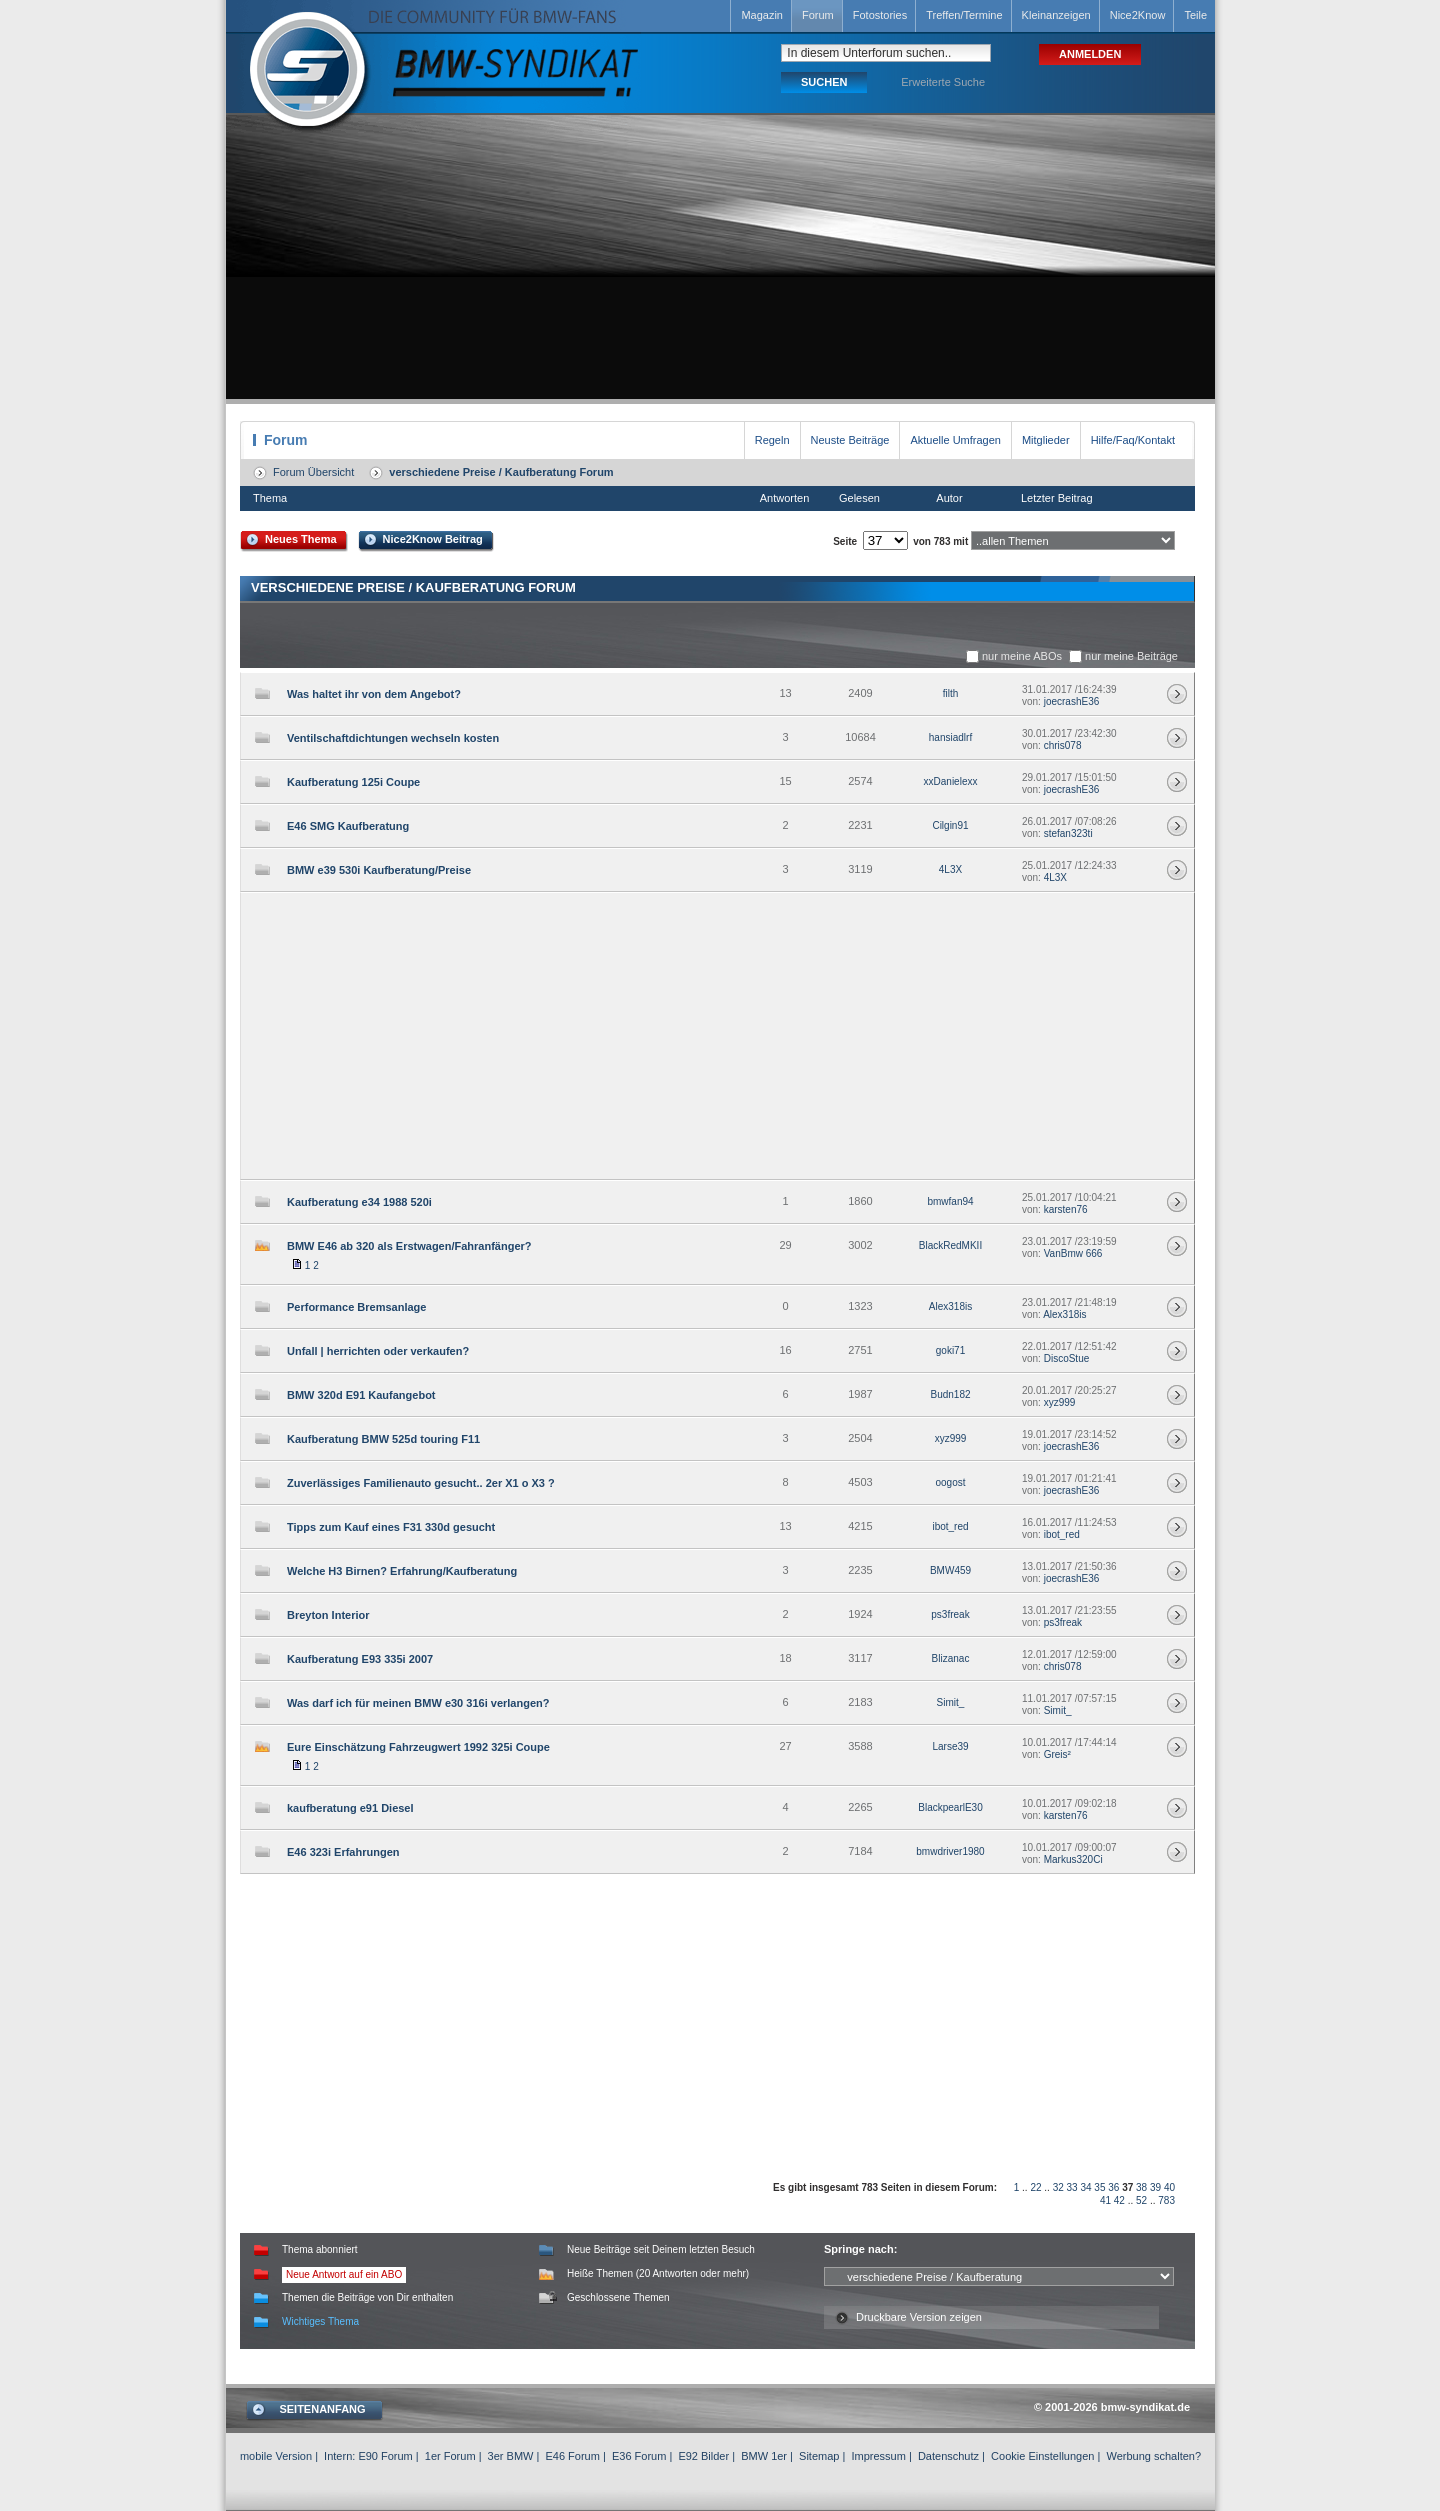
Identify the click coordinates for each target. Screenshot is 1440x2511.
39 (1155, 2187)
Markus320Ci (1073, 1859)
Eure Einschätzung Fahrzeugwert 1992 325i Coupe (418, 1747)
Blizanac (951, 1658)
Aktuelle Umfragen (955, 440)
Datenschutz (948, 2456)
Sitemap (819, 2456)
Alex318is (950, 1306)
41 (1105, 2200)
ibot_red (950, 1526)
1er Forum (450, 2456)
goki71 (950, 1350)
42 (1119, 2200)
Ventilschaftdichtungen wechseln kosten (393, 738)
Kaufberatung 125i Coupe (353, 782)
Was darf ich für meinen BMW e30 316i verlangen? (418, 1703)
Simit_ (951, 1702)
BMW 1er (764, 2456)
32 (1058, 2187)
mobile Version (276, 2456)
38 (1141, 2187)
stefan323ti (1068, 833)
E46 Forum (572, 2456)
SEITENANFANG (322, 2409)
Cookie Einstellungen (1042, 2456)
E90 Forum (385, 2456)
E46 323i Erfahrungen (343, 1852)
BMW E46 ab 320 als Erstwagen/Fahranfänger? (409, 1246)
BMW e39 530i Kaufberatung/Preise (379, 870)
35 (1099, 2187)
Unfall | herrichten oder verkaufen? (378, 1351)
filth (951, 693)
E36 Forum (639, 2456)
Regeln (772, 440)
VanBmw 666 (1073, 1253)
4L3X (950, 869)
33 (1072, 2187)
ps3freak (950, 1614)
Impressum (878, 2456)
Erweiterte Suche (943, 82)
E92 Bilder (703, 2456)
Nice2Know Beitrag (433, 539)
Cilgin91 (950, 825)
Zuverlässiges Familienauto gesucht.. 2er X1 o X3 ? (421, 1483)
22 (1035, 2187)
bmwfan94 (950, 1201)
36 (1113, 2187)
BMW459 (950, 1570)
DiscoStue (1067, 1358)
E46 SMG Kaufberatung (348, 826)
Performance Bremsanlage (356, 1307)
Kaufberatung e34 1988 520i (359, 1202)
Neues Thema (301, 539)
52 (1141, 2200)
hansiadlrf (950, 737)
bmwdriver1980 (950, 1851)
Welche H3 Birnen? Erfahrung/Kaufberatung (402, 1571)
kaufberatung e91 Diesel (350, 1808)
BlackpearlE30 (950, 1807)
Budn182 (950, 1394)
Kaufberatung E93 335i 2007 (360, 1659)
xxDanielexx (951, 781)
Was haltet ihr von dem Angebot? (374, 694)
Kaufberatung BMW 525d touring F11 (383, 1439)
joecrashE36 (1072, 701)
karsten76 (1066, 1209)
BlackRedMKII (950, 1245)
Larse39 (950, 1746)
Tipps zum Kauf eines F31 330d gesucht (391, 1527)
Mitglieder (1046, 440)
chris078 (1063, 745)
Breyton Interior (328, 1615)
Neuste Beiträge (850, 440)
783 (1166, 2200)
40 (1169, 2187)
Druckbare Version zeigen (919, 2317)
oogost (950, 1482)
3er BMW (511, 2456)
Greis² (1057, 1754)
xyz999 (1060, 1402)
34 (1085, 2187)
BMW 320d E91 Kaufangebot (361, 1395)
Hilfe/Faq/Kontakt (1133, 440)
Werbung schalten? (1153, 2456)
